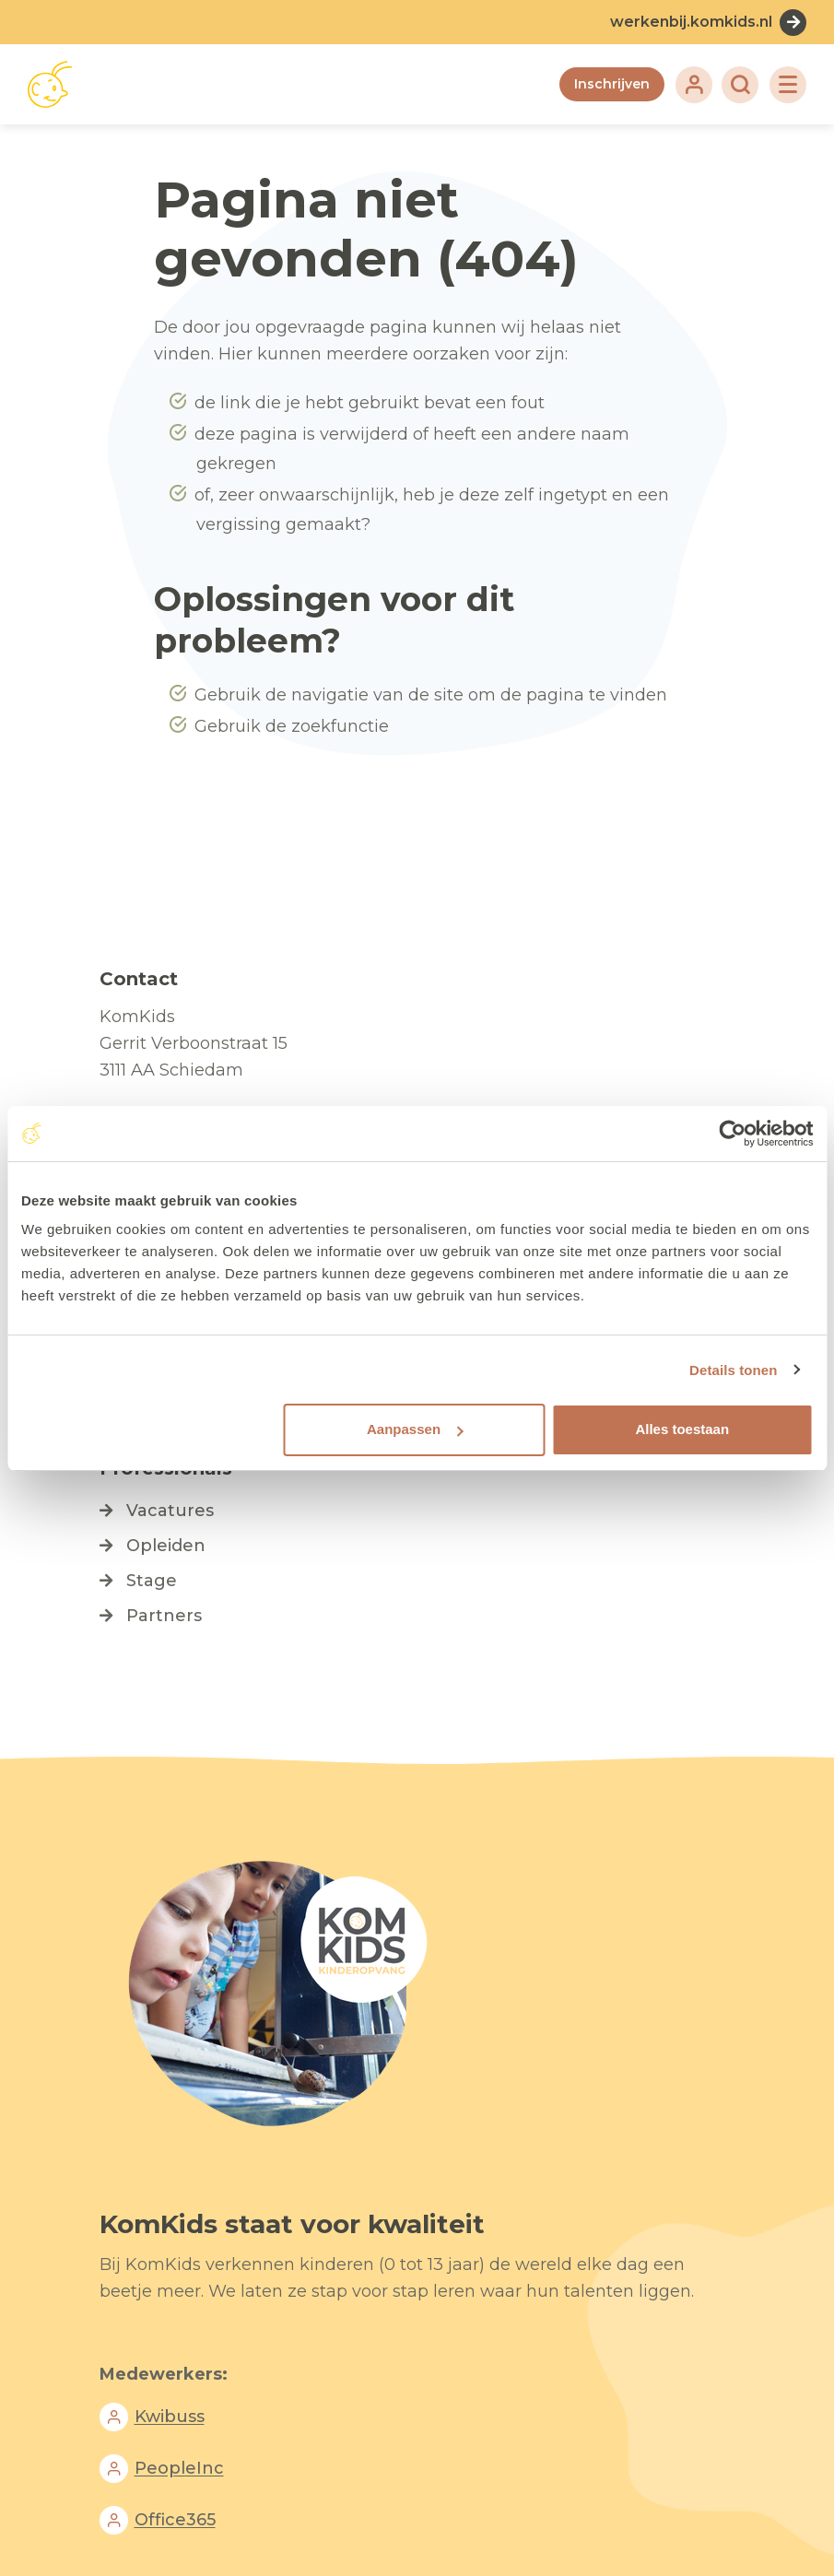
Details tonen (733, 1370)
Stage (151, 1580)
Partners (164, 1616)
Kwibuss (170, 2417)
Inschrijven (612, 84)
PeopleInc (179, 2469)
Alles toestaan (682, 1429)
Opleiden (166, 1545)
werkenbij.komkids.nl (691, 21)
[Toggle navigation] (787, 84)
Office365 (175, 2521)
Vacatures (170, 1510)
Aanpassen (415, 1429)
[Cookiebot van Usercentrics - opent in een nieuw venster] (732, 1133)
